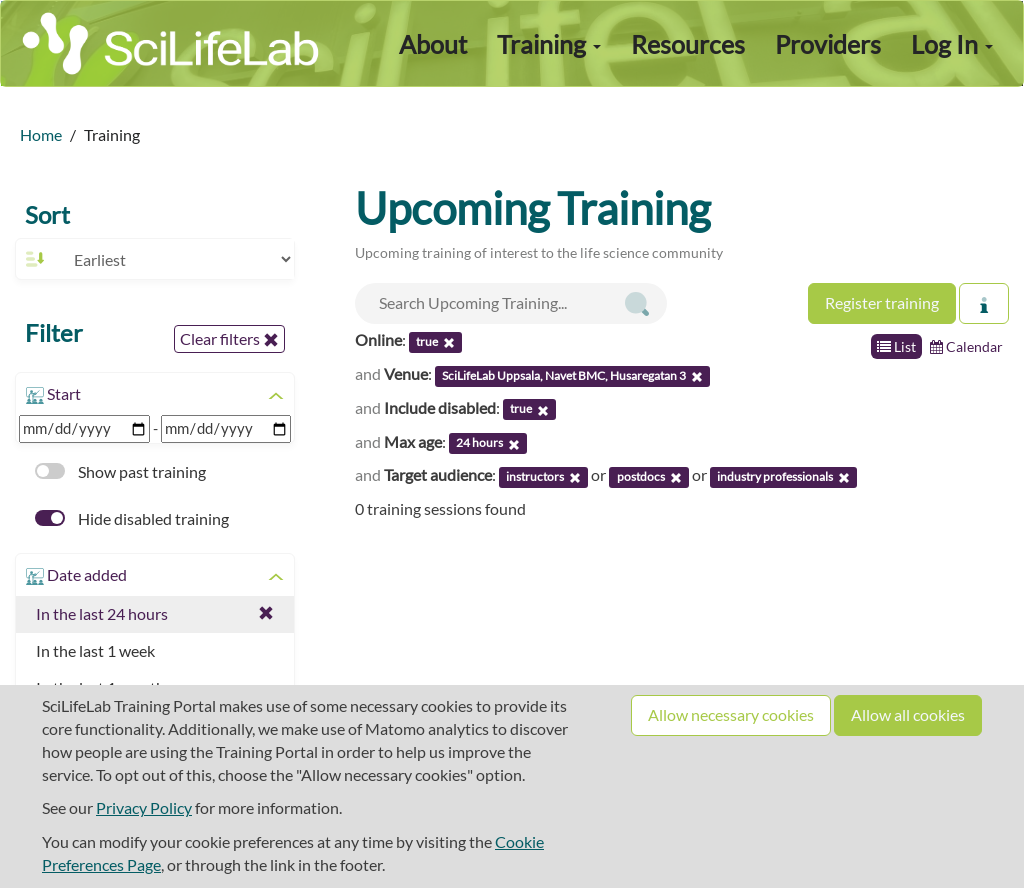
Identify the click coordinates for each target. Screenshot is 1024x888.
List (896, 346)
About (433, 44)
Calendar (966, 346)
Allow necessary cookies (731, 714)
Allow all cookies (908, 714)
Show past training (120, 471)
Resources (688, 44)
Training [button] (549, 44)
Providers (828, 44)
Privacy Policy (144, 807)
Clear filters (229, 339)
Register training (882, 302)
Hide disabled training (132, 518)
